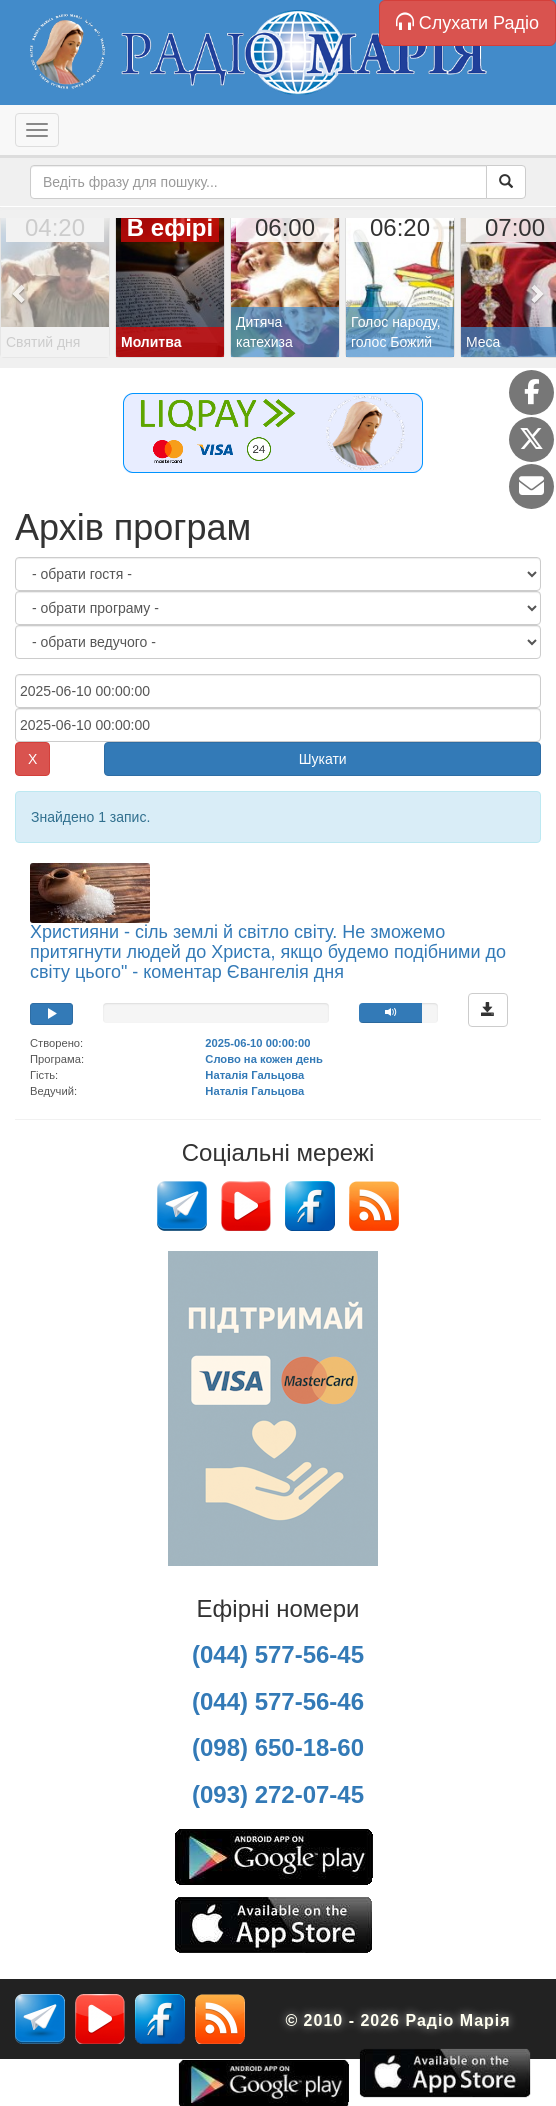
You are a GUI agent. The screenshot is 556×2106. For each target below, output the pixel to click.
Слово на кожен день (264, 1059)
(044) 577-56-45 (278, 1654)
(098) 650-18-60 (278, 1747)
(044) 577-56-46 (278, 1701)
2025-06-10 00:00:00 (257, 1043)
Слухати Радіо (467, 22)
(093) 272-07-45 (278, 1794)
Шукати (323, 759)
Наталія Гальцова (254, 1075)
